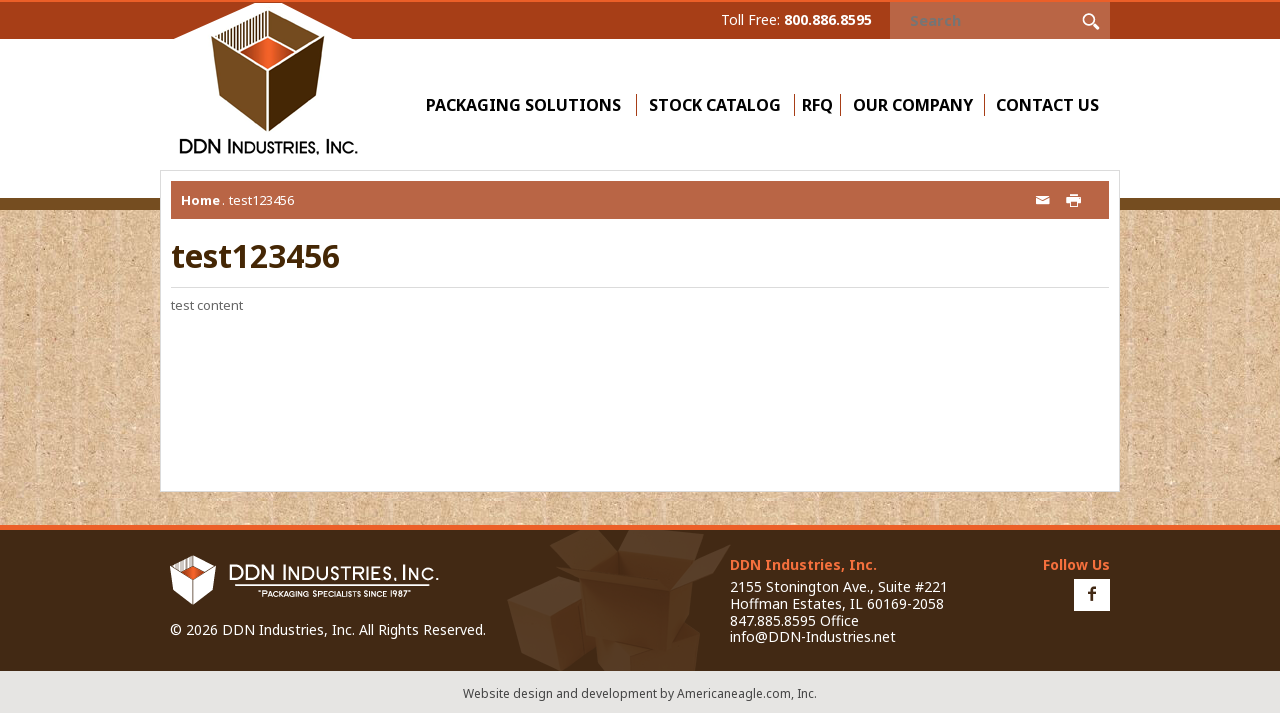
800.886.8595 (828, 19)
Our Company (917, 105)
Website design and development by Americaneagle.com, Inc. (640, 693)
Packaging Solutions (528, 105)
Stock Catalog (715, 105)
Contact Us (1047, 105)
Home (200, 200)
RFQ (817, 105)
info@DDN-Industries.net (813, 636)
